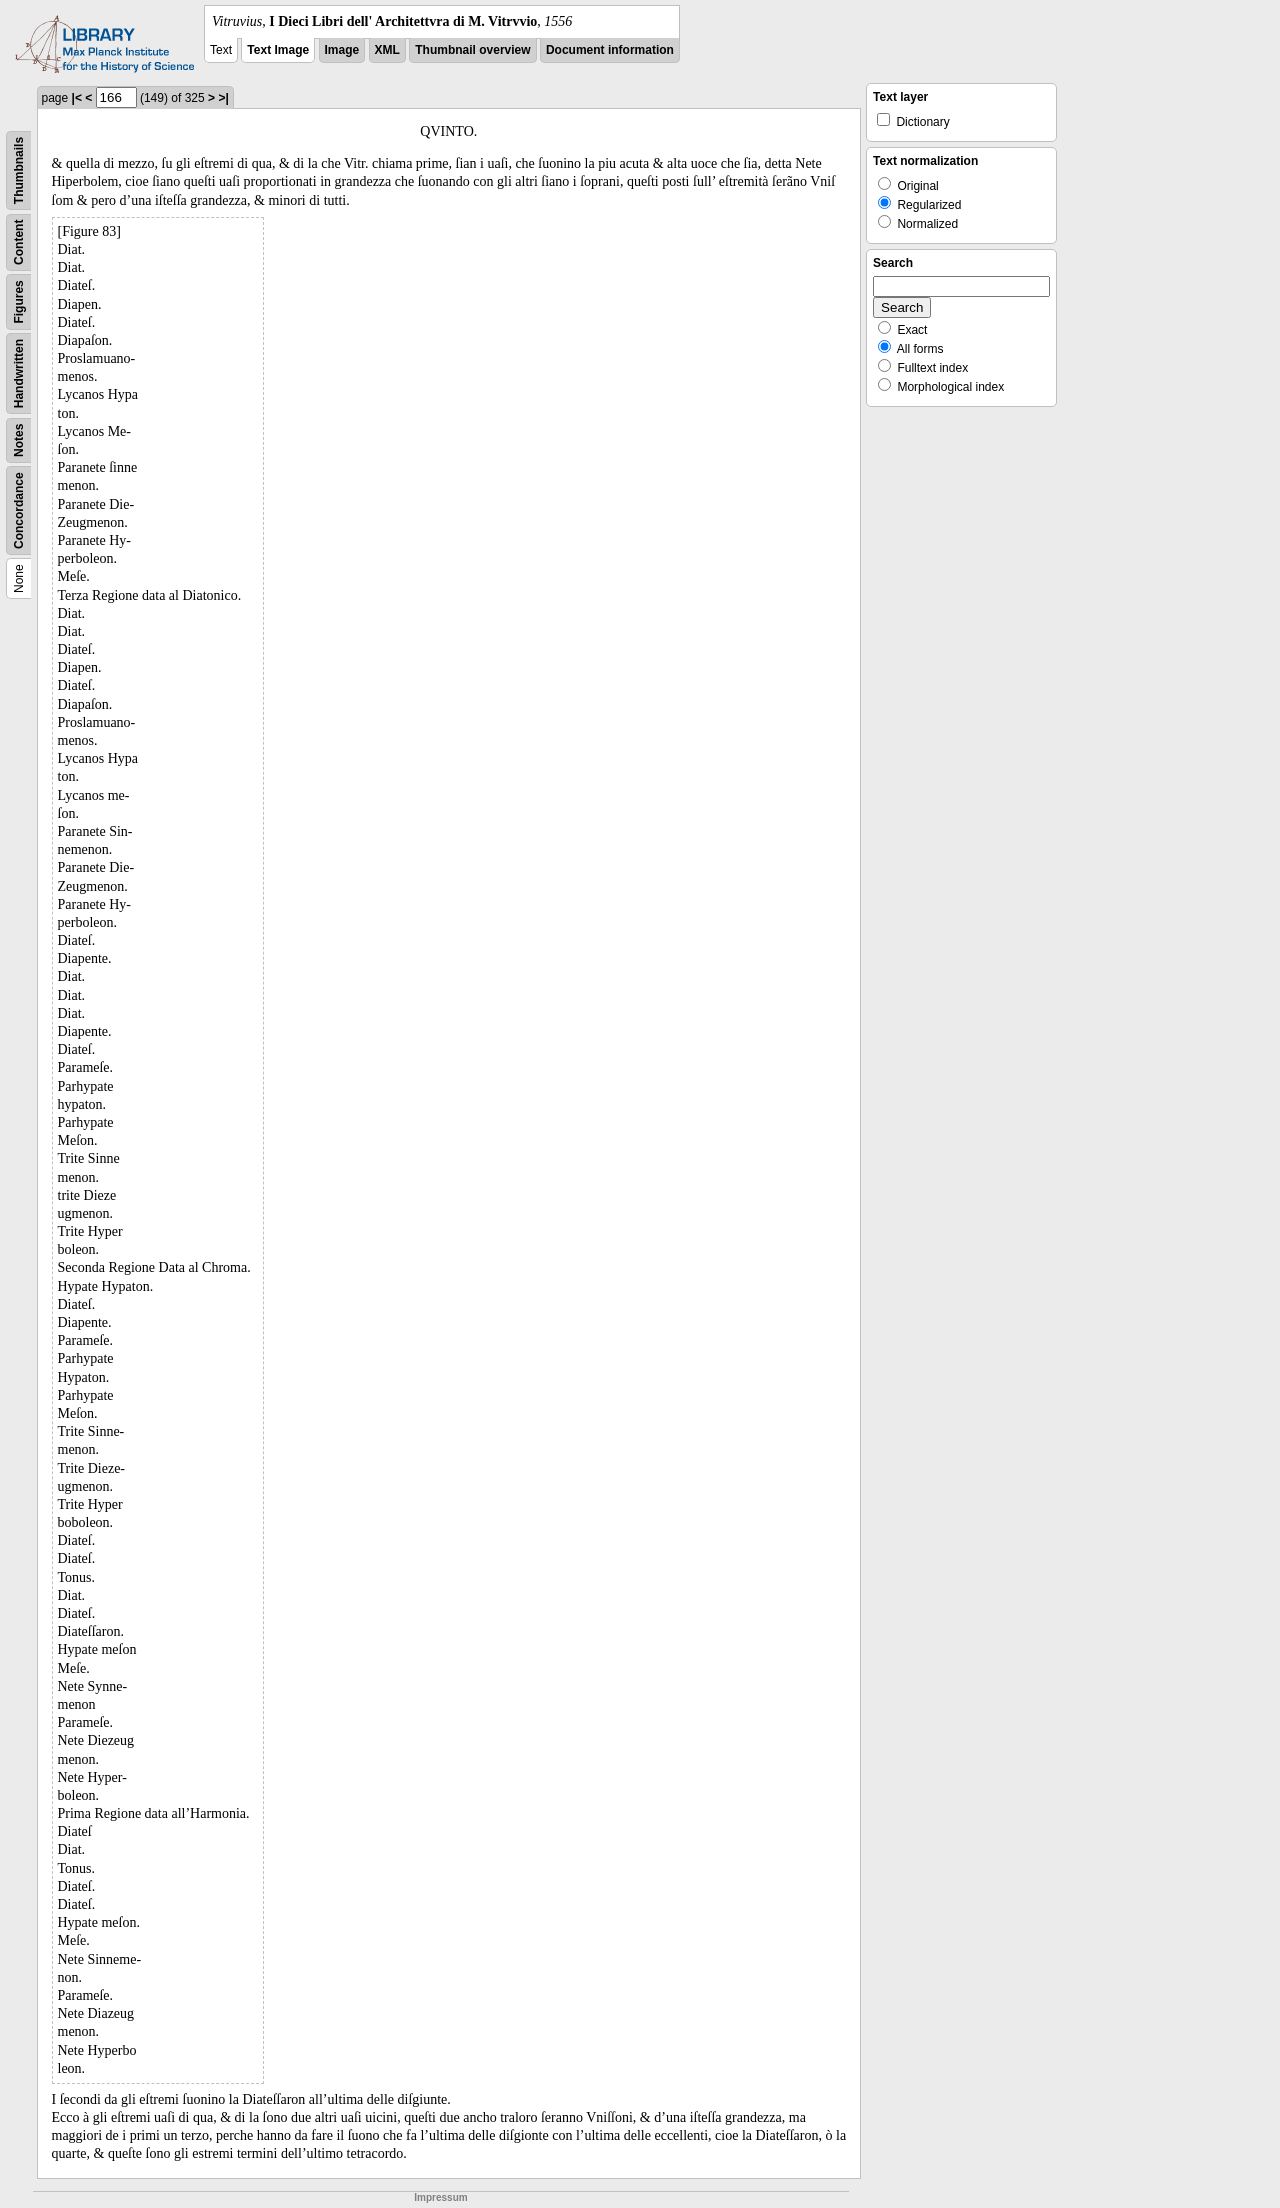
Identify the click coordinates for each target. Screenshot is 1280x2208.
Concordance (19, 510)
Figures (19, 301)
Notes (19, 440)
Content (19, 242)
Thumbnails (19, 170)
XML (387, 50)
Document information (610, 50)
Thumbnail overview (472, 50)
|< (77, 98)
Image (342, 50)
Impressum (440, 2197)
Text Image (278, 50)
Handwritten (19, 373)
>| (223, 98)
